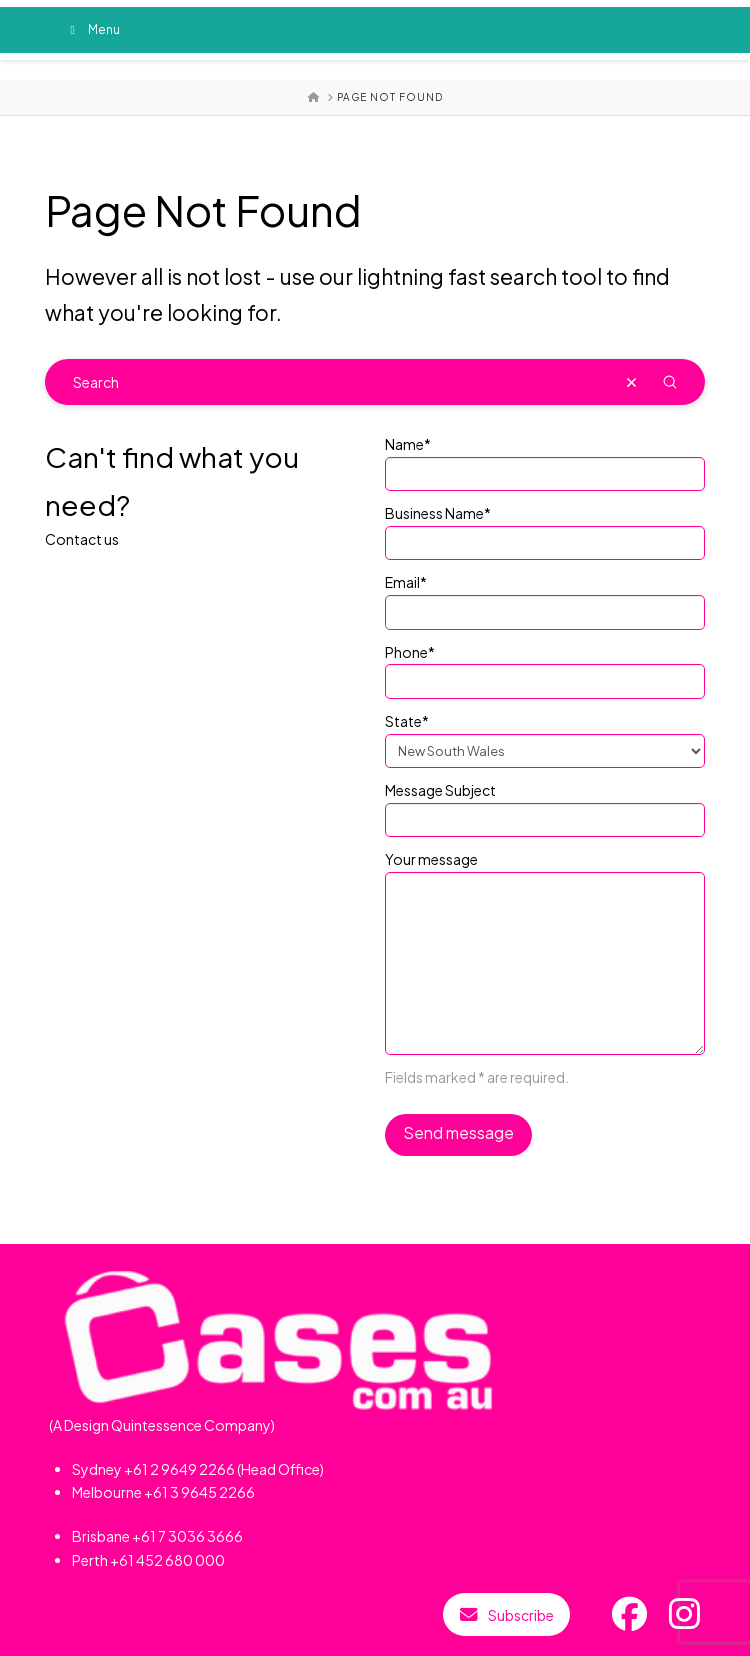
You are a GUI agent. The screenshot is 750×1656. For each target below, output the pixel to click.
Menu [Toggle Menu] (92, 29)
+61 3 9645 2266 (199, 1492)
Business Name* (545, 529)
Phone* (545, 668)
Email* (545, 598)
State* (545, 737)
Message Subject (545, 806)
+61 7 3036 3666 (187, 1536)
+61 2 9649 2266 (179, 1469)
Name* (545, 460)
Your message (545, 871)
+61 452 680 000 (167, 1560)
